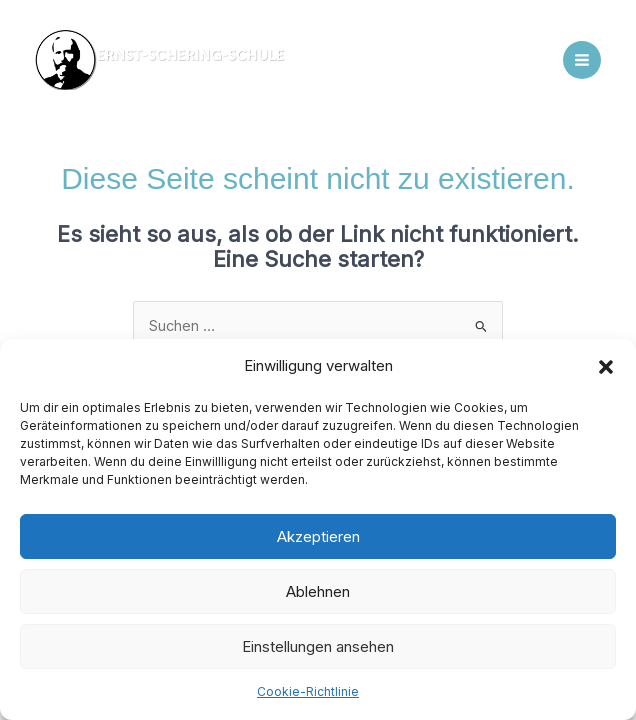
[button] (606, 367)
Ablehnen (318, 591)
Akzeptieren (318, 536)
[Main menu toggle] (582, 60)
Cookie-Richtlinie (308, 691)
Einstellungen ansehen (318, 646)
